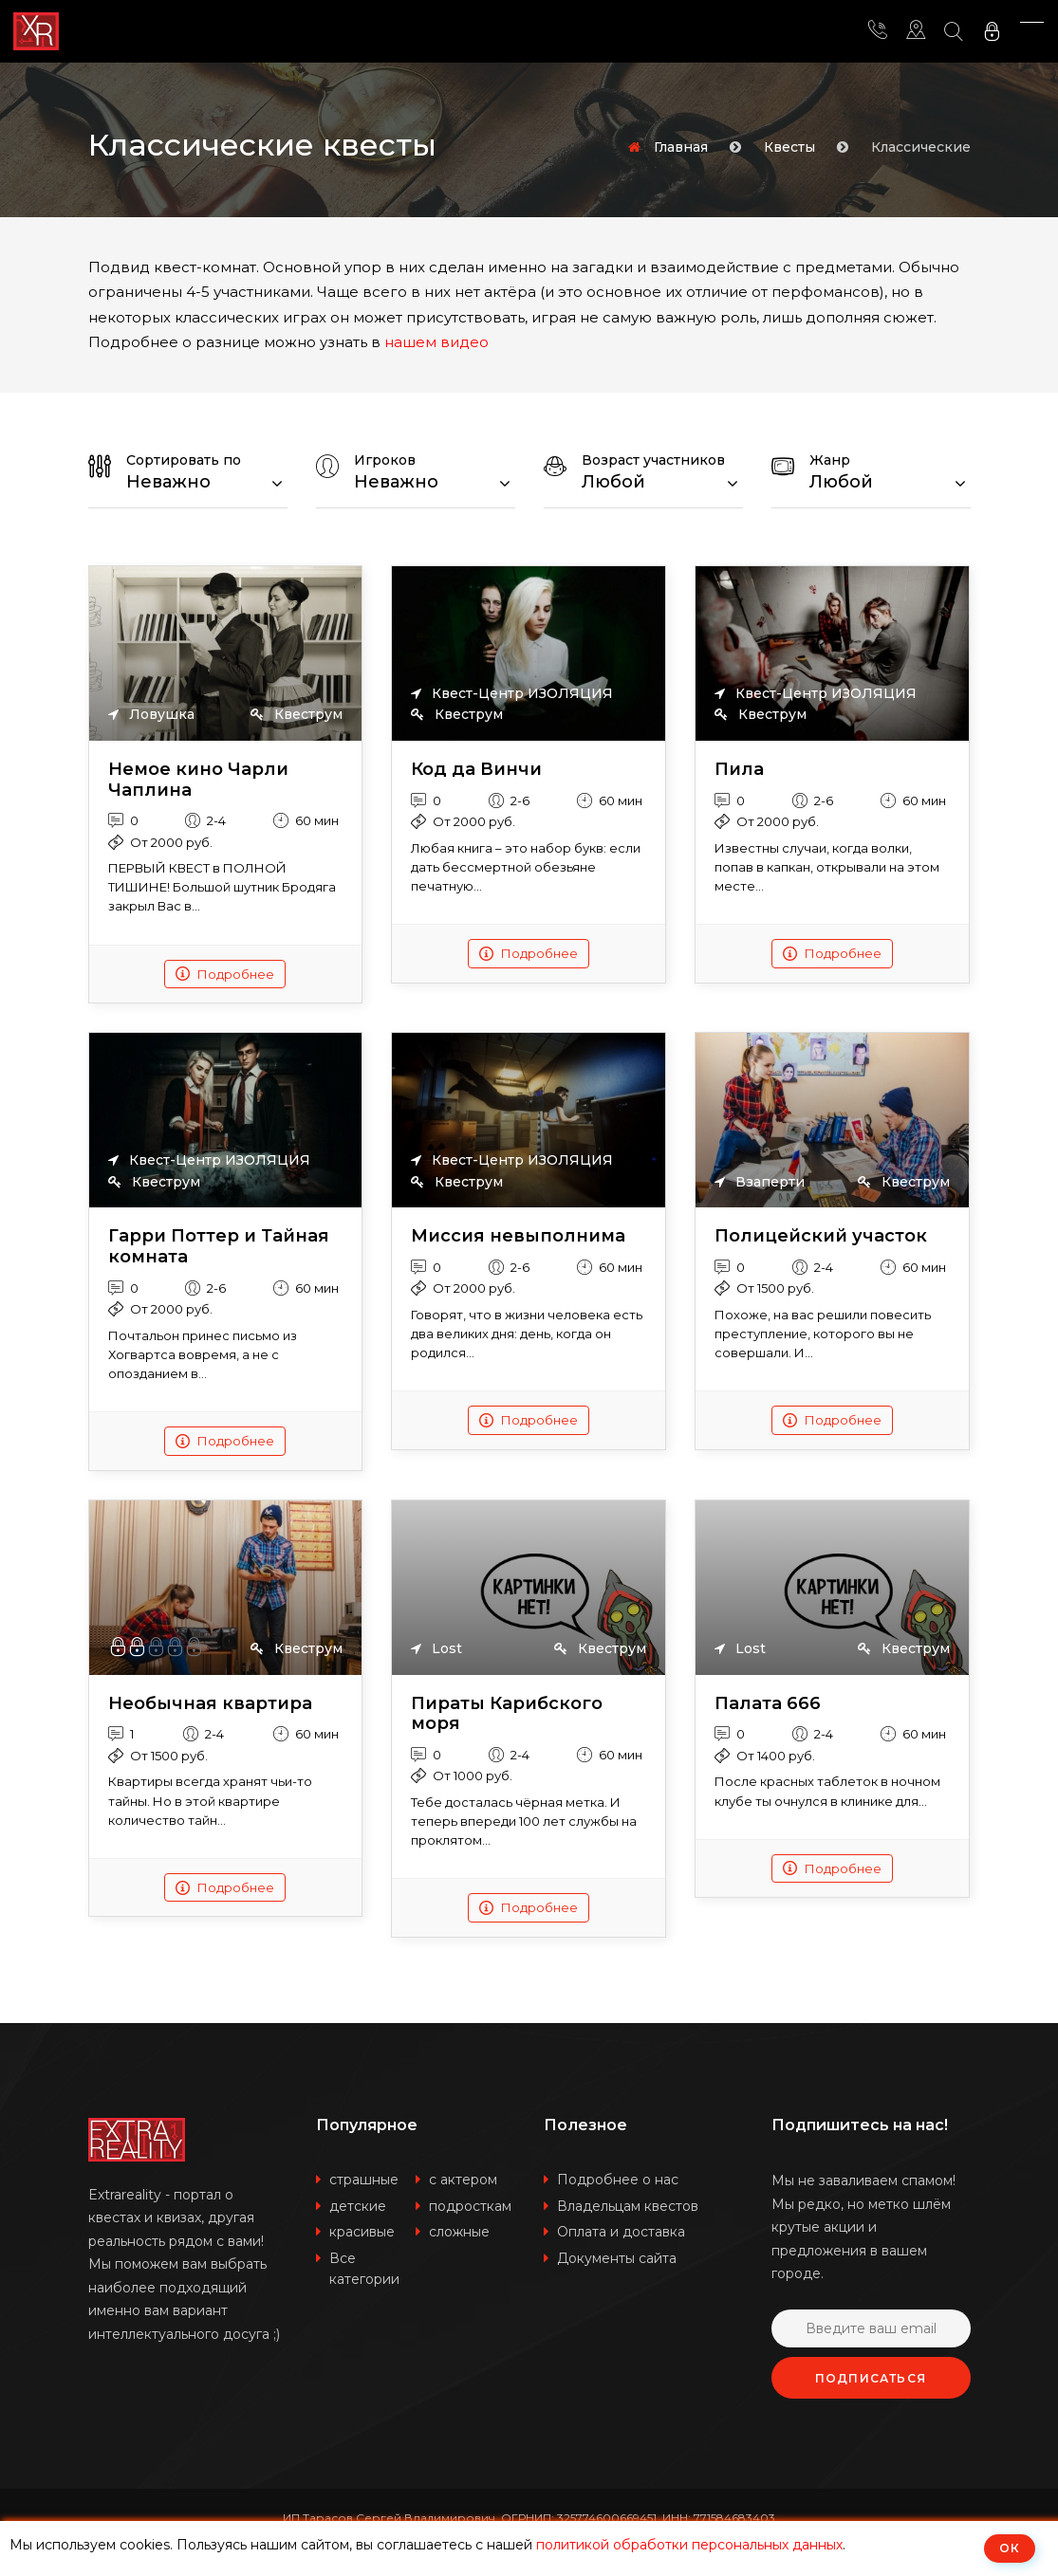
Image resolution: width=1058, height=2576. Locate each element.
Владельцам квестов (627, 2206)
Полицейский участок (821, 1236)
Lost (436, 1648)
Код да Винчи (476, 770)
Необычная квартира (210, 1704)
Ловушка (151, 714)
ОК (1009, 2548)
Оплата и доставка (621, 2231)
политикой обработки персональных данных (689, 2544)
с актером (463, 2179)
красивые (362, 2231)
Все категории (364, 2269)
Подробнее (225, 974)
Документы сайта (617, 2258)
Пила (739, 770)
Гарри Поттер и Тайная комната (218, 1246)
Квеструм (297, 714)
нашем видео (436, 342)
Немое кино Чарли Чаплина (198, 780)
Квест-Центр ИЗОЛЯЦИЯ (512, 693)
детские (357, 2206)
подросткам (470, 2206)
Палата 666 (768, 1704)
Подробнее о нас (617, 2179)
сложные (459, 2231)
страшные (364, 2179)
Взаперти (760, 1181)
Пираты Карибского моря (507, 1714)
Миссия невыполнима (518, 1236)
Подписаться (870, 2378)
